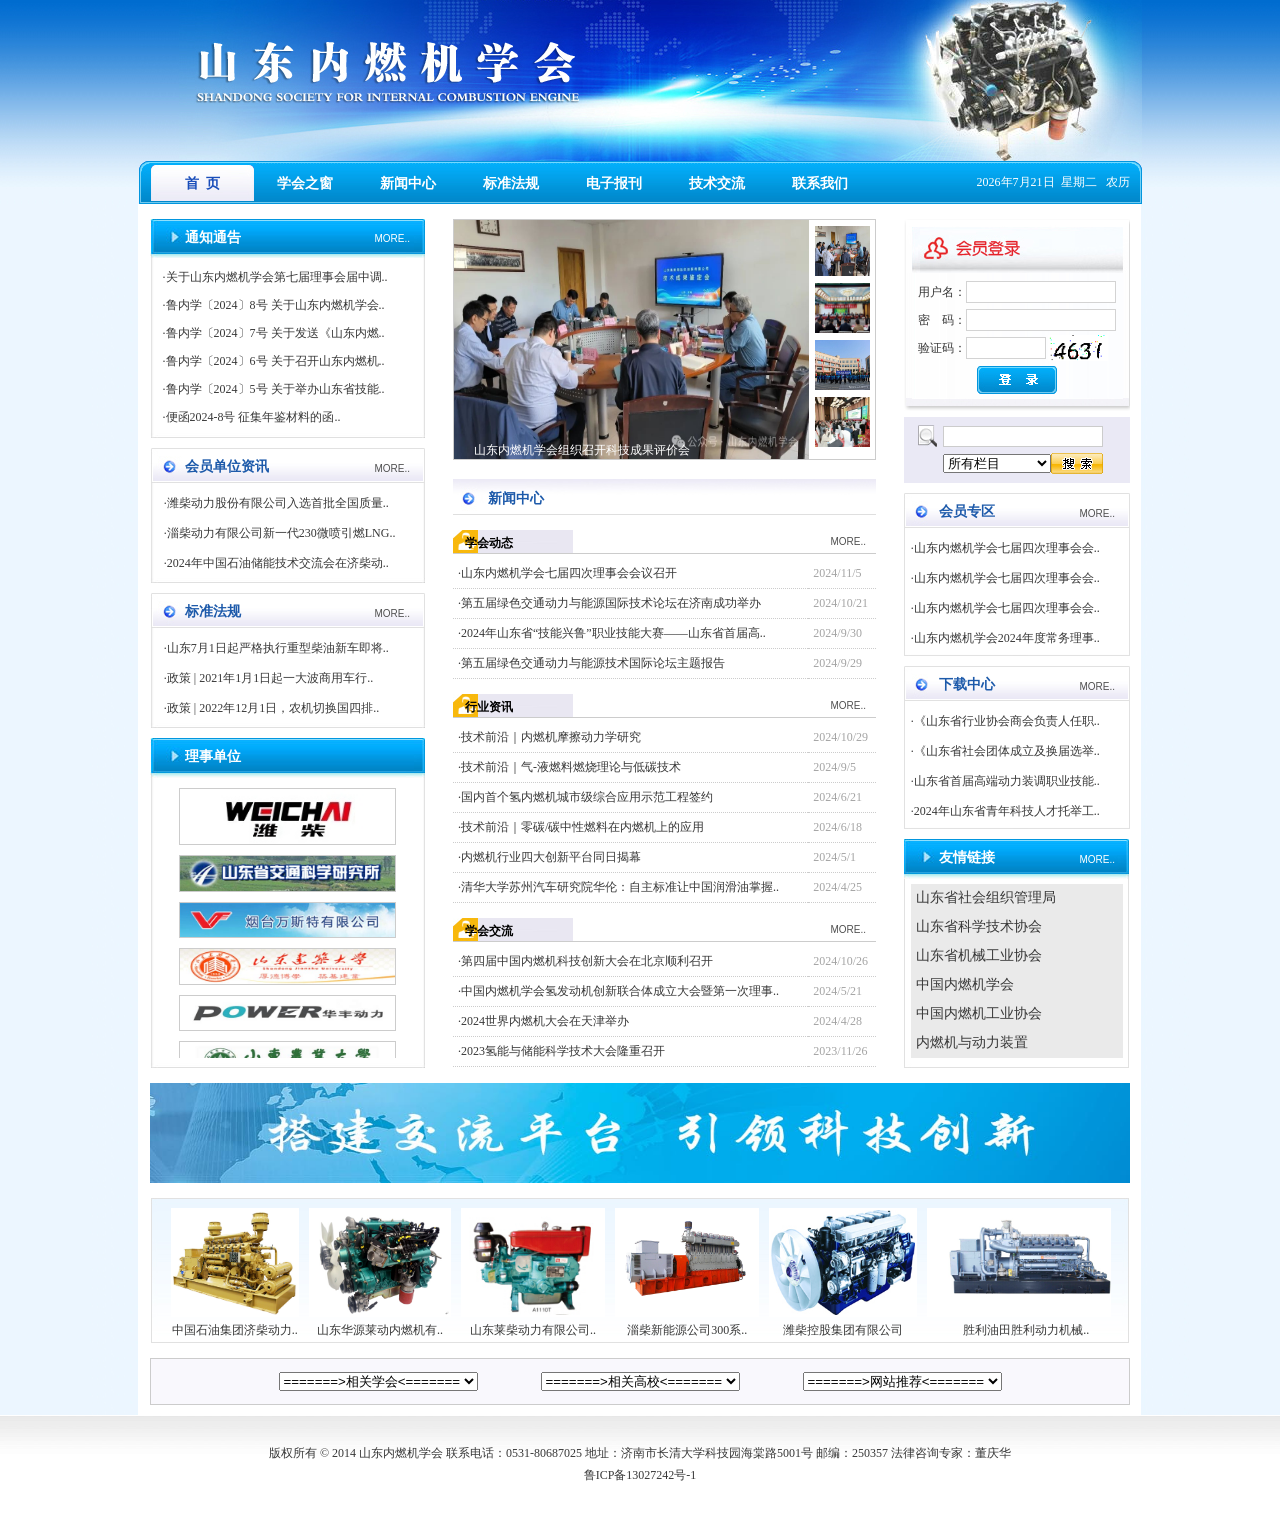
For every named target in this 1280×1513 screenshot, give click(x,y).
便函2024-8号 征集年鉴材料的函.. (253, 417)
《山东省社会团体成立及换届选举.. (1007, 751)
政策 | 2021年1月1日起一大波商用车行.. (270, 678)
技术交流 (717, 183)
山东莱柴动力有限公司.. (533, 1324)
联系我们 (820, 183)
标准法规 (511, 183)
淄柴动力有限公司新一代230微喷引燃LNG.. (281, 533)
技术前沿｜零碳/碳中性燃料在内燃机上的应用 (582, 827)
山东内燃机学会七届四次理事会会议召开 (569, 573)
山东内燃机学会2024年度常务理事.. (1007, 638)
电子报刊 (614, 183)
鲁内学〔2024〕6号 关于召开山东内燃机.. (275, 361)
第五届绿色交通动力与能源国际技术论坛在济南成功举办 (611, 603)
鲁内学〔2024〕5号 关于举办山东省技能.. (275, 389)
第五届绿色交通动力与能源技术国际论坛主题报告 (593, 663)
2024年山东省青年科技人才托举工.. (1007, 811)
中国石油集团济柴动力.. (235, 1324)
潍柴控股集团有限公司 (843, 1324)
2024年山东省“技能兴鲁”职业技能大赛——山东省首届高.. (613, 633)
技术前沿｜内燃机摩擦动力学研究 (551, 737)
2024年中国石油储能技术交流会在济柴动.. (278, 563)
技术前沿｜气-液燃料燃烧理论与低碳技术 (571, 767)
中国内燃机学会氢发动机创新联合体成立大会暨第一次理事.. (620, 991)
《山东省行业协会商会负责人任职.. (1007, 721)
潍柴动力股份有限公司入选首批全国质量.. (278, 503)
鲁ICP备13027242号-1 (640, 1475)
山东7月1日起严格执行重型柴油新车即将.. (278, 648)
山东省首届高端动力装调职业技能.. (1007, 781)
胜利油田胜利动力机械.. (1026, 1324)
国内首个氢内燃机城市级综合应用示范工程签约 (587, 797)
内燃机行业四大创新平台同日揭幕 (551, 857)
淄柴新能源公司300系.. (687, 1324)
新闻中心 (408, 183)
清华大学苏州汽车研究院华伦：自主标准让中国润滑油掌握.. (620, 887)
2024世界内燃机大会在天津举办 (545, 1021)
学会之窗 (305, 183)
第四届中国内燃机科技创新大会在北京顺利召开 (587, 961)
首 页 (202, 183)
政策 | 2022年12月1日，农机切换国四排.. (273, 708)
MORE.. (392, 238)
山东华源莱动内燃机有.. (380, 1324)
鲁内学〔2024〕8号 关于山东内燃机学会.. (275, 305)
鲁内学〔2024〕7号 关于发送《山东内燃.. (275, 333)
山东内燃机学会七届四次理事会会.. (1007, 548)
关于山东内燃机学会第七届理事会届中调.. (277, 277)
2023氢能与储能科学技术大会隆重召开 (563, 1051)
